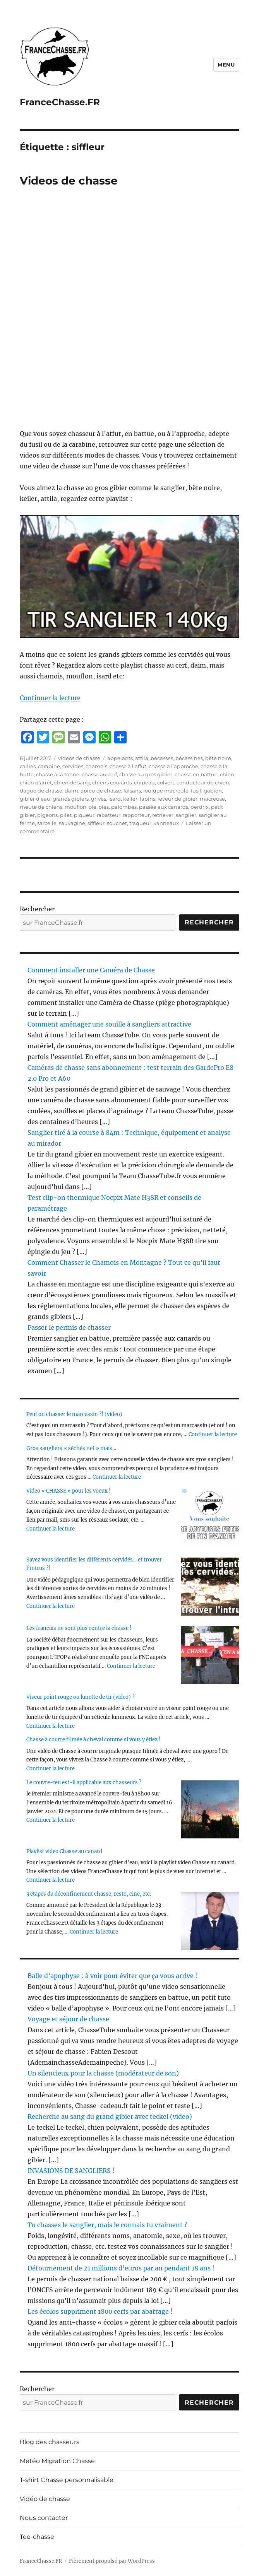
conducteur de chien (203, 782)
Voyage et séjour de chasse (68, 2019)
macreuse (212, 799)
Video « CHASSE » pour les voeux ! (68, 1491)
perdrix (199, 807)
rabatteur (108, 815)
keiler (130, 799)
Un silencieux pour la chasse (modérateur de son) (103, 2073)
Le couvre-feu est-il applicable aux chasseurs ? (83, 1782)
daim (71, 790)
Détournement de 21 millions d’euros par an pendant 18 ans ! (120, 2268)
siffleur (96, 823)
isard (114, 799)
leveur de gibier (177, 799)
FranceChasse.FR (60, 102)
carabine (49, 766)
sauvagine (72, 823)
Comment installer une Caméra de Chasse (91, 970)
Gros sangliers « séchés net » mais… (71, 1448)
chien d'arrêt (36, 782)
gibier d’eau (35, 799)
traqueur (140, 823)
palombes (124, 807)
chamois (96, 766)
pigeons (47, 815)
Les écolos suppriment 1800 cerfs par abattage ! (100, 2311)
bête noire (218, 758)
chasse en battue (196, 774)
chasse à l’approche (173, 766)
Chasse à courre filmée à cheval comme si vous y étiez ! (93, 1739)
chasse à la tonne (57, 774)
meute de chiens (41, 807)
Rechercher (37, 909)
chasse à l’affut (128, 766)
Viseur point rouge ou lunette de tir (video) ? (80, 1697)
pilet (66, 815)
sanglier (186, 815)
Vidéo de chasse (45, 2499)
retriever (162, 815)
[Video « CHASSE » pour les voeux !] (210, 1518)
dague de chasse (41, 790)
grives (98, 799)
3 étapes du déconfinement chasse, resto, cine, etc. (88, 1894)
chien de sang (72, 782)
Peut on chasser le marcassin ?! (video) (74, 1414)
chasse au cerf (99, 774)
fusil (196, 790)
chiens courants (112, 782)
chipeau (144, 782)
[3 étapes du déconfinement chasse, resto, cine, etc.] (210, 1921)
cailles (28, 766)
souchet (117, 823)
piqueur (84, 815)
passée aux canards (163, 807)
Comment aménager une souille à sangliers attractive (109, 1024)
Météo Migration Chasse (57, 2461)
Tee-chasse (37, 2536)
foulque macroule (166, 790)
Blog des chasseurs (49, 2442)
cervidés (72, 766)
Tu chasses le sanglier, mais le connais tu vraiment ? (107, 2225)
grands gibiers (71, 799)
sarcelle (47, 823)
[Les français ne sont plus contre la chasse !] (210, 1655)
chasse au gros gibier (145, 774)
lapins (147, 799)
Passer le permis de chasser (69, 1327)
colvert (165, 782)
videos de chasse (79, 758)
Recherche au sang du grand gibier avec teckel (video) (109, 2116)
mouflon (75, 807)
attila (141, 758)
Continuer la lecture (50, 698)
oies (104, 807)
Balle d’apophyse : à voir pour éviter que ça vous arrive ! (112, 1976)
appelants (120, 758)
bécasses (162, 758)
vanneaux (166, 823)
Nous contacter (44, 2517)
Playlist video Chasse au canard (64, 1851)
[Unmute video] (129, 576)
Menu (226, 64)
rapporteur (136, 815)
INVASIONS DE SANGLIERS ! (71, 2171)
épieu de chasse (101, 790)
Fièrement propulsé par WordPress (112, 2561)
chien (227, 774)
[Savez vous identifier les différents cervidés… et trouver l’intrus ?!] (210, 1587)
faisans (132, 790)
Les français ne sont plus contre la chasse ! (79, 1628)
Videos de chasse (69, 180)
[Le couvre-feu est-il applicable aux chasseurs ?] (210, 1809)
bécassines (189, 758)
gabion (213, 790)
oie (92, 807)
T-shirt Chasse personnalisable (66, 2480)
